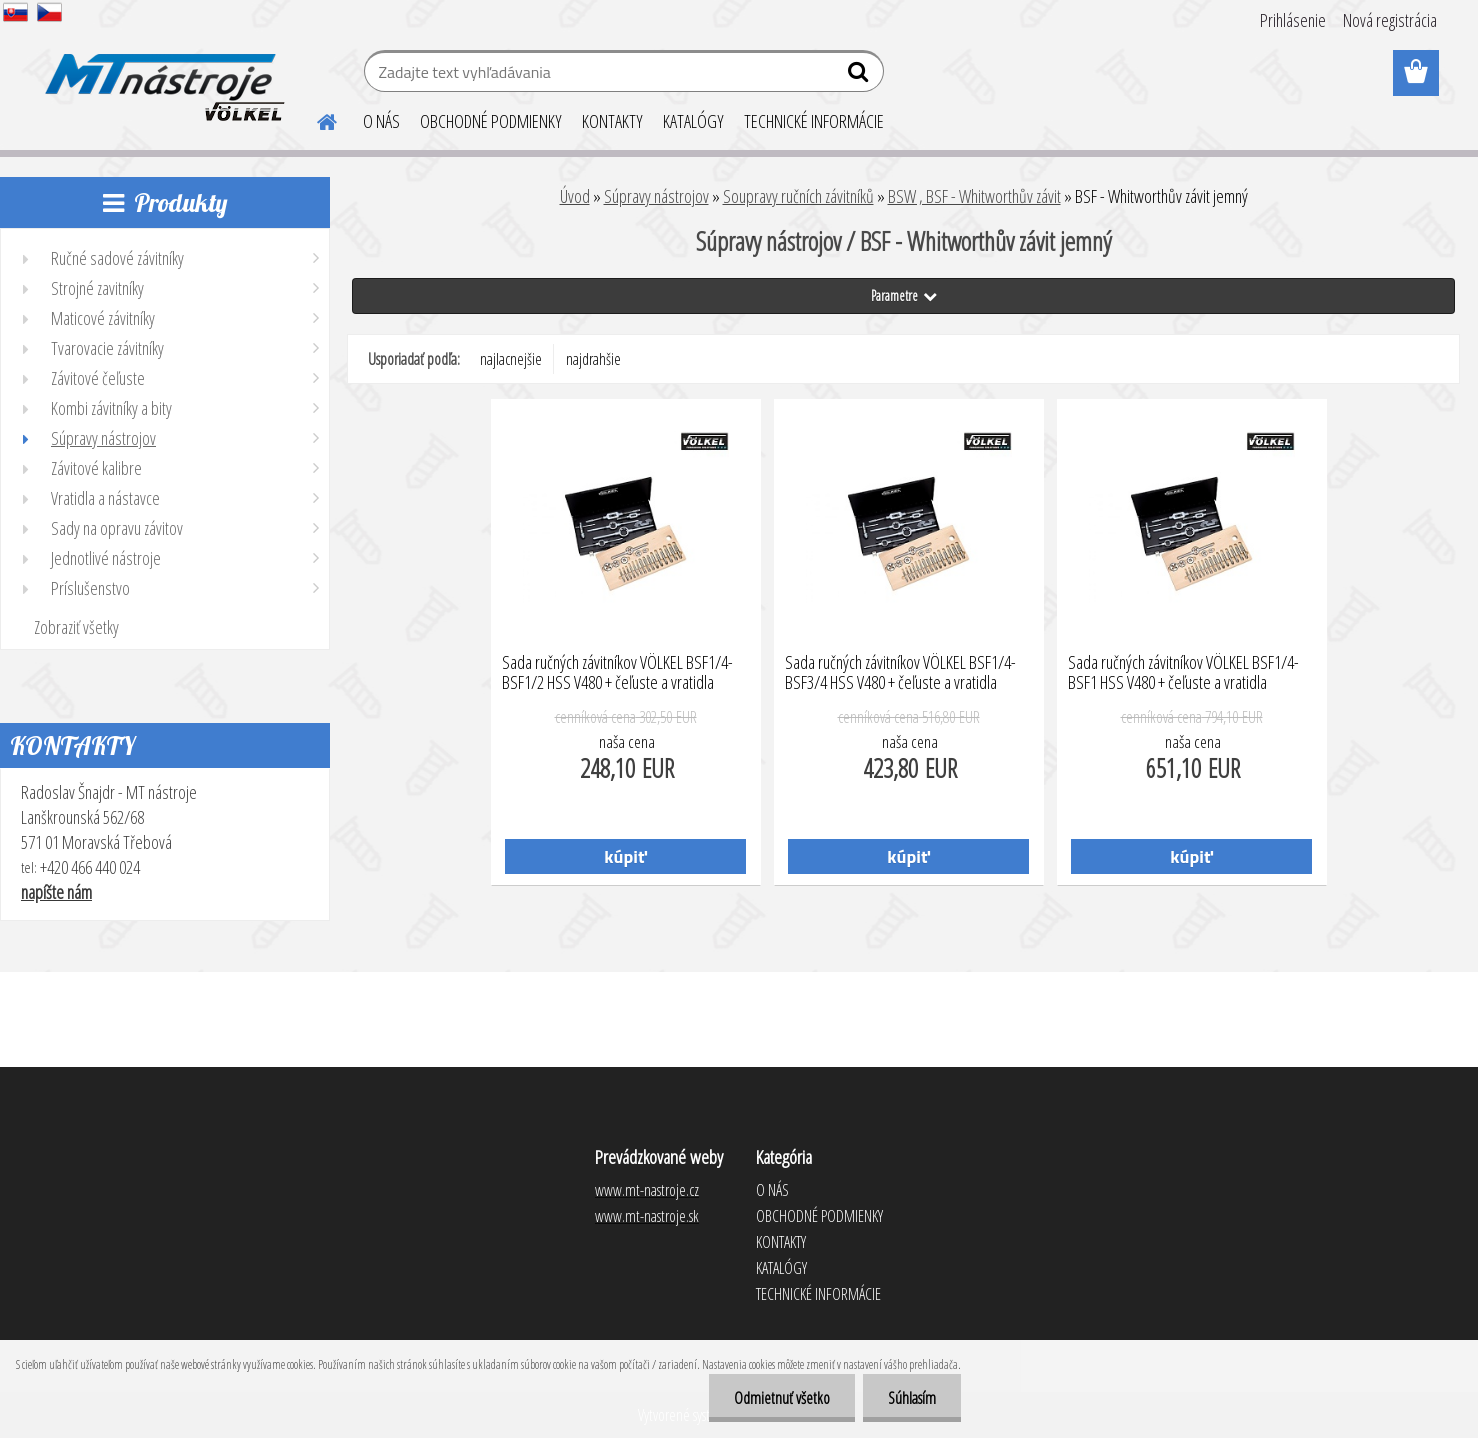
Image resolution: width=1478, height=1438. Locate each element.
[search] (860, 76)
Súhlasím (912, 1398)
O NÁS (381, 121)
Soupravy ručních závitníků (798, 196)
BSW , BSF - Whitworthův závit (974, 196)
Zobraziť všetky (76, 627)
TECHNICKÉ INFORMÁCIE (814, 121)
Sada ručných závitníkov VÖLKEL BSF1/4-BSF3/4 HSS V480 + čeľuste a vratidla (900, 673)
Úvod (575, 196)
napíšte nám (56, 892)
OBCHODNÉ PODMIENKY (491, 121)
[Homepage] (315, 119)
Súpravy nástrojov (656, 196)
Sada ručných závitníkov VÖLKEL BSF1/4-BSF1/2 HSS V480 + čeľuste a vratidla (617, 673)
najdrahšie (593, 359)
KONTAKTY (612, 121)
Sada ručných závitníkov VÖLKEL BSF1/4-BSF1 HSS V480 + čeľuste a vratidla (1183, 673)
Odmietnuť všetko (782, 1398)
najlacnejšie (511, 359)
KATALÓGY (693, 121)
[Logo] (161, 74)
